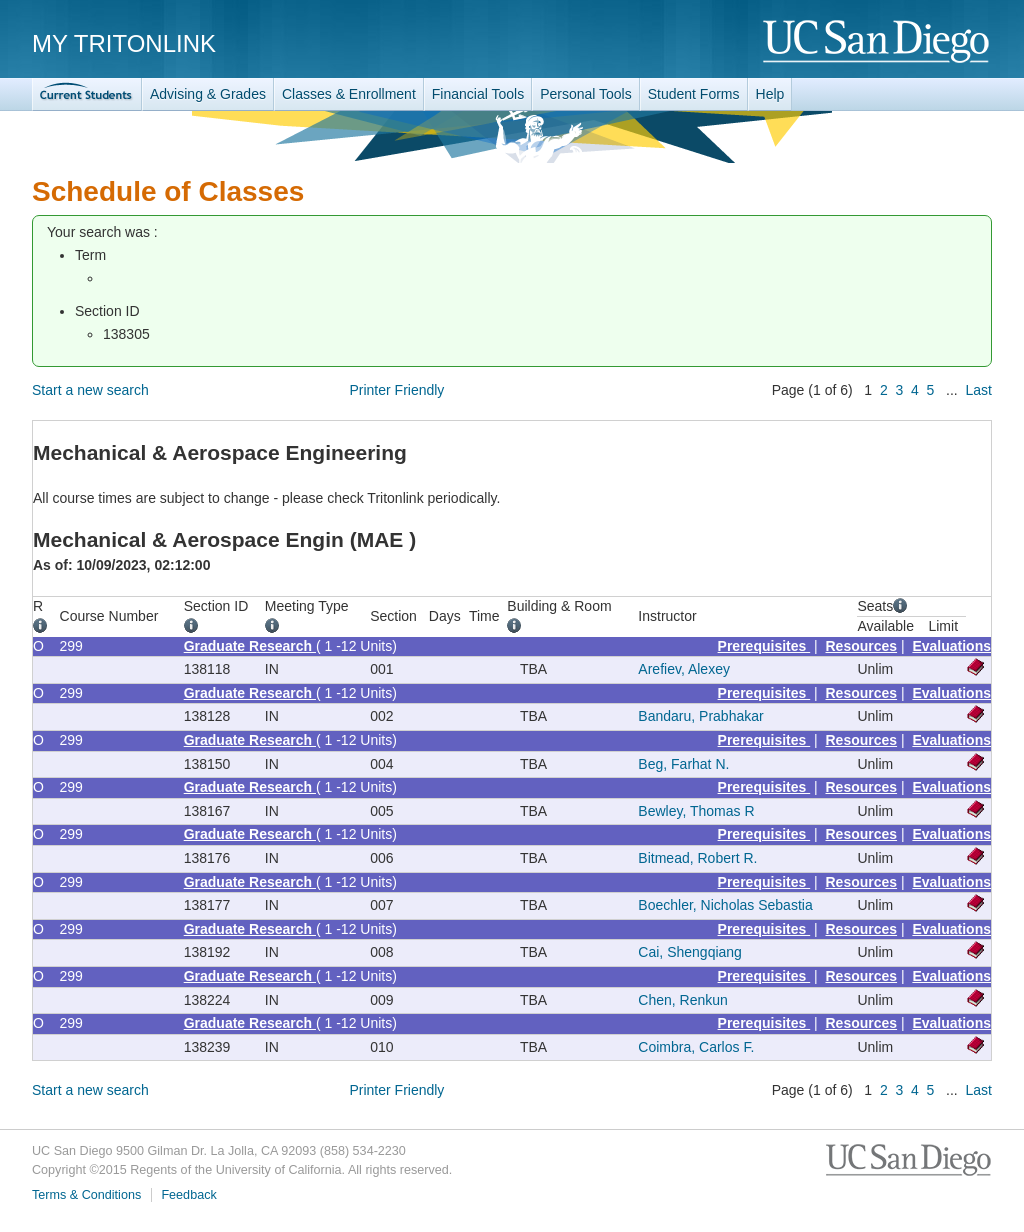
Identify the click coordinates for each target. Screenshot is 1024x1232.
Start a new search (90, 390)
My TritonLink (124, 43)
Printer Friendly (396, 390)
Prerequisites (764, 646)
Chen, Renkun (683, 1000)
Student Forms (694, 94)
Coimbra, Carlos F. (696, 1047)
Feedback (188, 1195)
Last (979, 390)
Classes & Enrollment (349, 94)
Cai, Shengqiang (690, 952)
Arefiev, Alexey (684, 669)
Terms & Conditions (86, 1195)
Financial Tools (478, 94)
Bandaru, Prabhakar (700, 716)
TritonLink (87, 94)
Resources (862, 646)
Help (770, 94)
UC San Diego (877, 42)
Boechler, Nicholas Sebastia (725, 905)
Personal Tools (586, 94)
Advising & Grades (208, 94)
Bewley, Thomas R (696, 811)
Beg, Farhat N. (683, 764)
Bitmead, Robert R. (697, 858)
